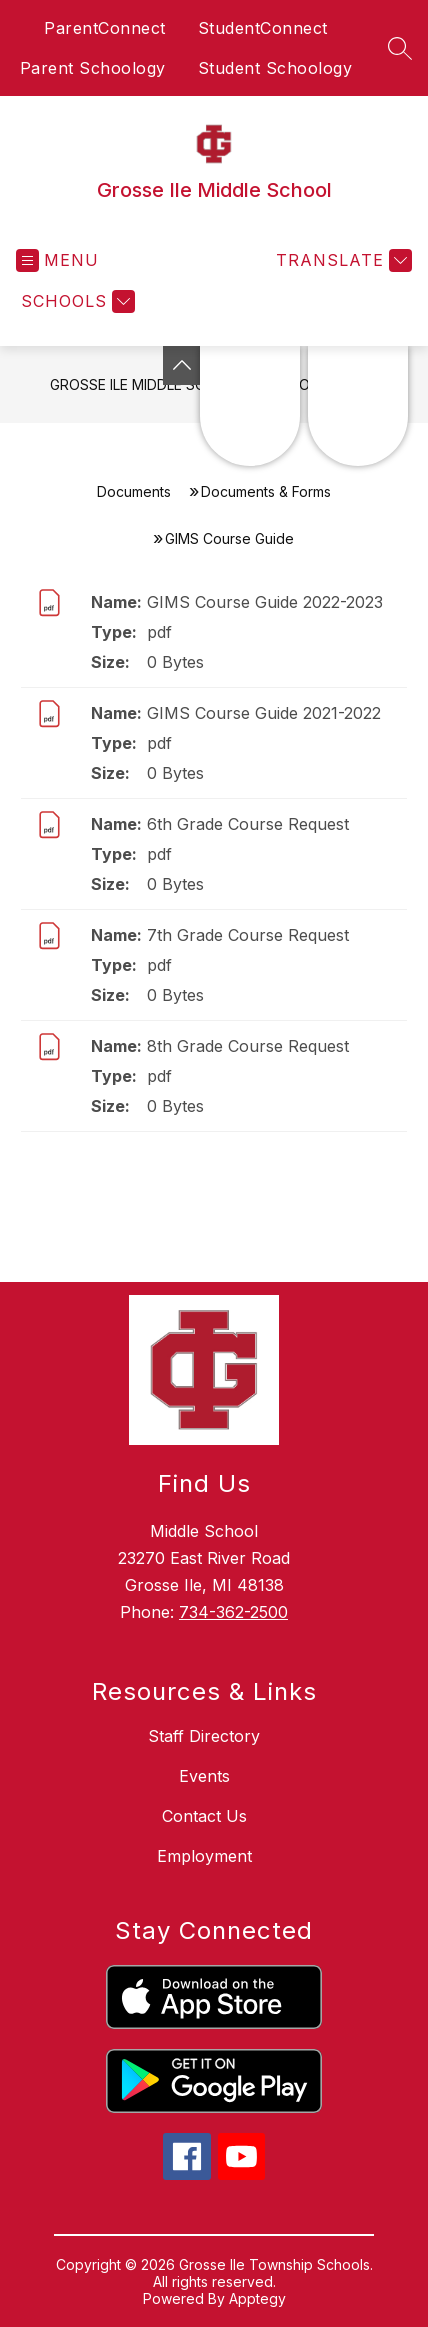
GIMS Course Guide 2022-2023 (265, 602)
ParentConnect (105, 28)
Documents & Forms (266, 491)
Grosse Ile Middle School (147, 384)
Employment (204, 1856)
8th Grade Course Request (248, 1046)
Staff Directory (204, 1736)
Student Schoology (275, 68)
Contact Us (204, 1816)
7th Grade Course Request (248, 935)
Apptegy (257, 2298)
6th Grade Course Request (248, 824)
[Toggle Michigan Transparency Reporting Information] (182, 365)
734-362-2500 (233, 1612)
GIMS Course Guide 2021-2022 (264, 713)
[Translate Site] (341, 260)
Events (204, 1776)
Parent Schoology (93, 68)
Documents (134, 491)
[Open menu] (57, 260)
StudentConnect (263, 28)
